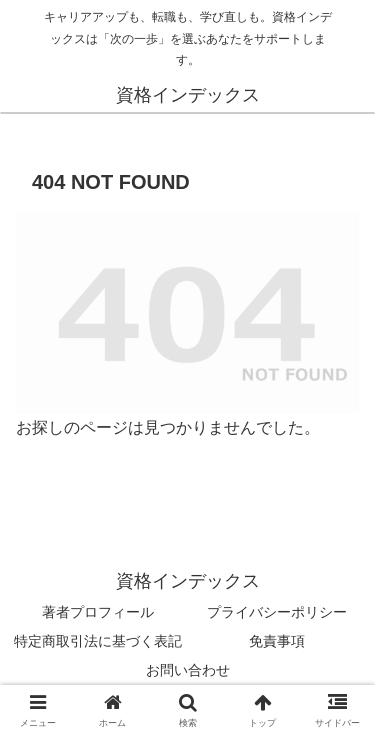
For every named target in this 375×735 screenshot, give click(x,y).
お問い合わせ (188, 670)
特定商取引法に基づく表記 (98, 641)
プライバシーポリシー (277, 612)
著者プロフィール (98, 612)
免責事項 (277, 641)
